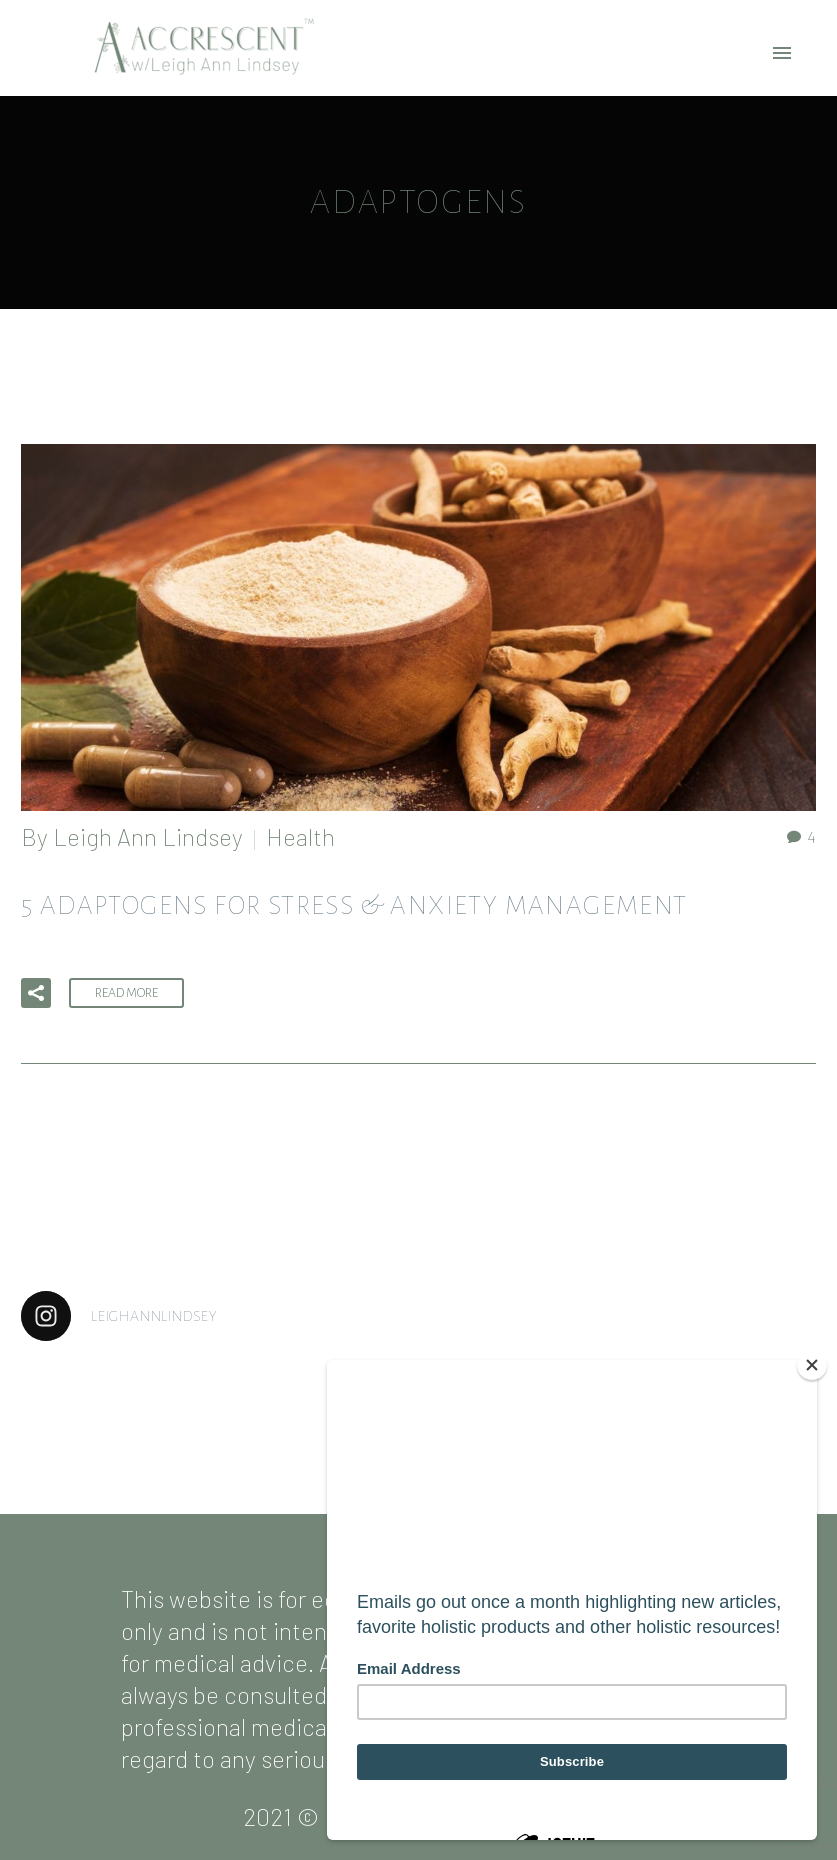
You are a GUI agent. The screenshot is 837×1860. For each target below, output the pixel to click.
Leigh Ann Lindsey (148, 836)
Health (300, 836)
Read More (126, 993)
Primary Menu (782, 53)
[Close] (812, 1365)
